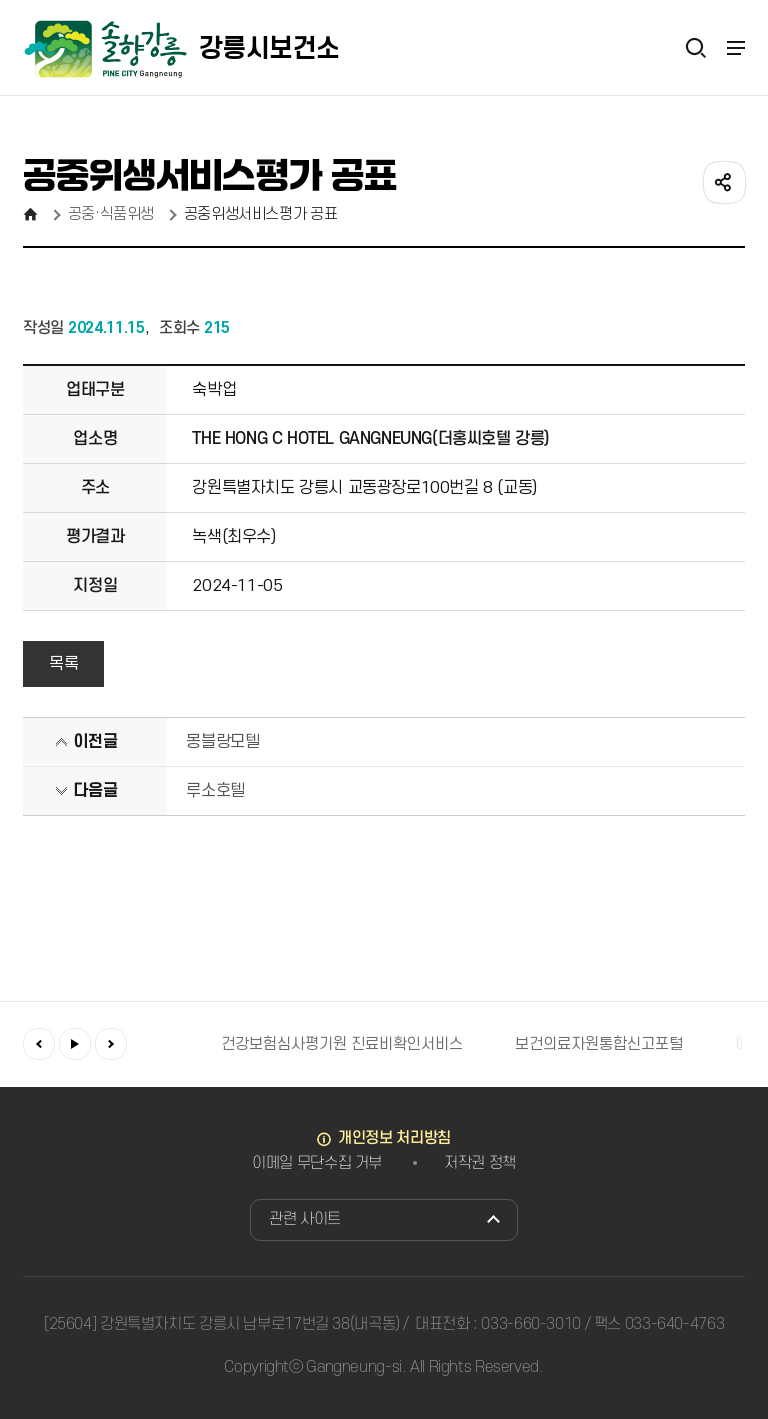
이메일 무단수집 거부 (317, 1163)
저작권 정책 (480, 1163)
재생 (75, 1044)
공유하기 (723, 181)
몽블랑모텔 (222, 742)
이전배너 (39, 1044)
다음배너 (111, 1044)
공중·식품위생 (111, 214)
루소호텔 (215, 791)
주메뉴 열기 (735, 48)
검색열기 (696, 47)
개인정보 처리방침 (394, 1138)
